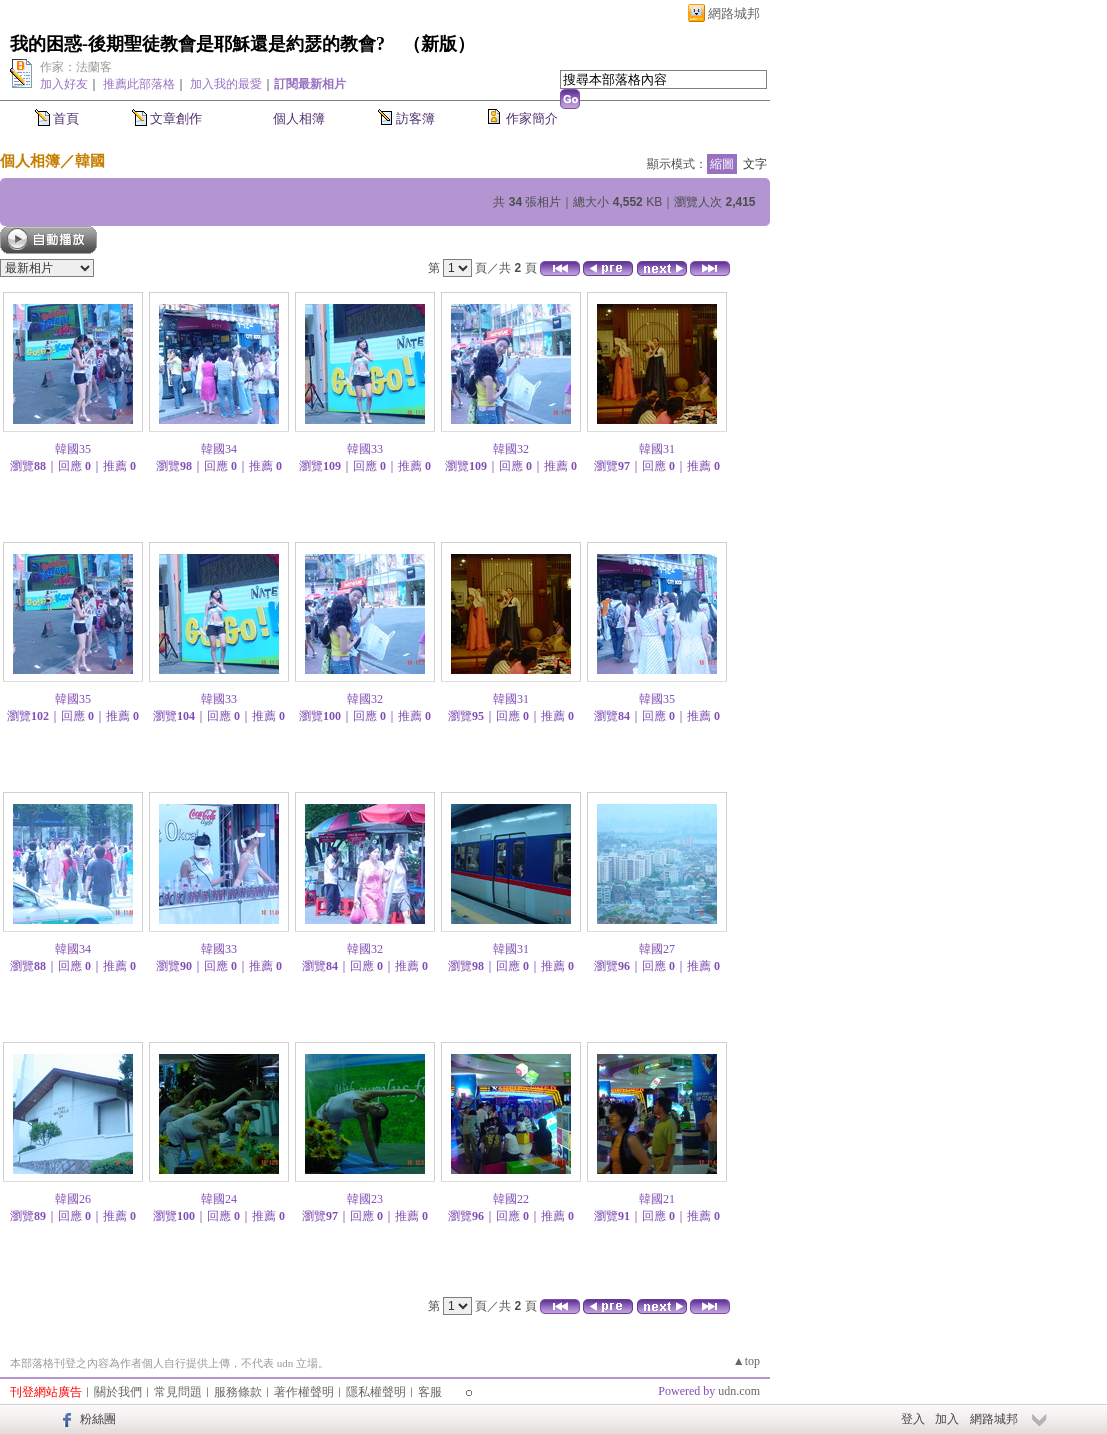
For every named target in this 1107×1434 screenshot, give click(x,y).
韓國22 (511, 1199)
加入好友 (64, 84)
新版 (439, 44)
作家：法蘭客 (76, 67)
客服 (430, 1392)
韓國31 (657, 449)
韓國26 (73, 1199)
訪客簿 (415, 118)
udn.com (739, 1391)
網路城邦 (734, 13)
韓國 (90, 160)
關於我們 (118, 1392)
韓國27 (657, 949)
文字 (755, 164)
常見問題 (178, 1392)
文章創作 (176, 118)
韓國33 (365, 449)
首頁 (66, 118)
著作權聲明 (304, 1392)
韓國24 (219, 1199)
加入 (947, 1419)
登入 (913, 1419)
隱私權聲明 (376, 1392)
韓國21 (657, 1199)
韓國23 (365, 1199)
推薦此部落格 (139, 84)
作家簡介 (532, 118)
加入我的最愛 (226, 84)
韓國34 (219, 449)
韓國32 (511, 449)
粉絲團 (98, 1419)
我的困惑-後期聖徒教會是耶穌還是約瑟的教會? (197, 44)
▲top (746, 1361)
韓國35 (73, 449)
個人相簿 (299, 118)
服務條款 (238, 1392)
